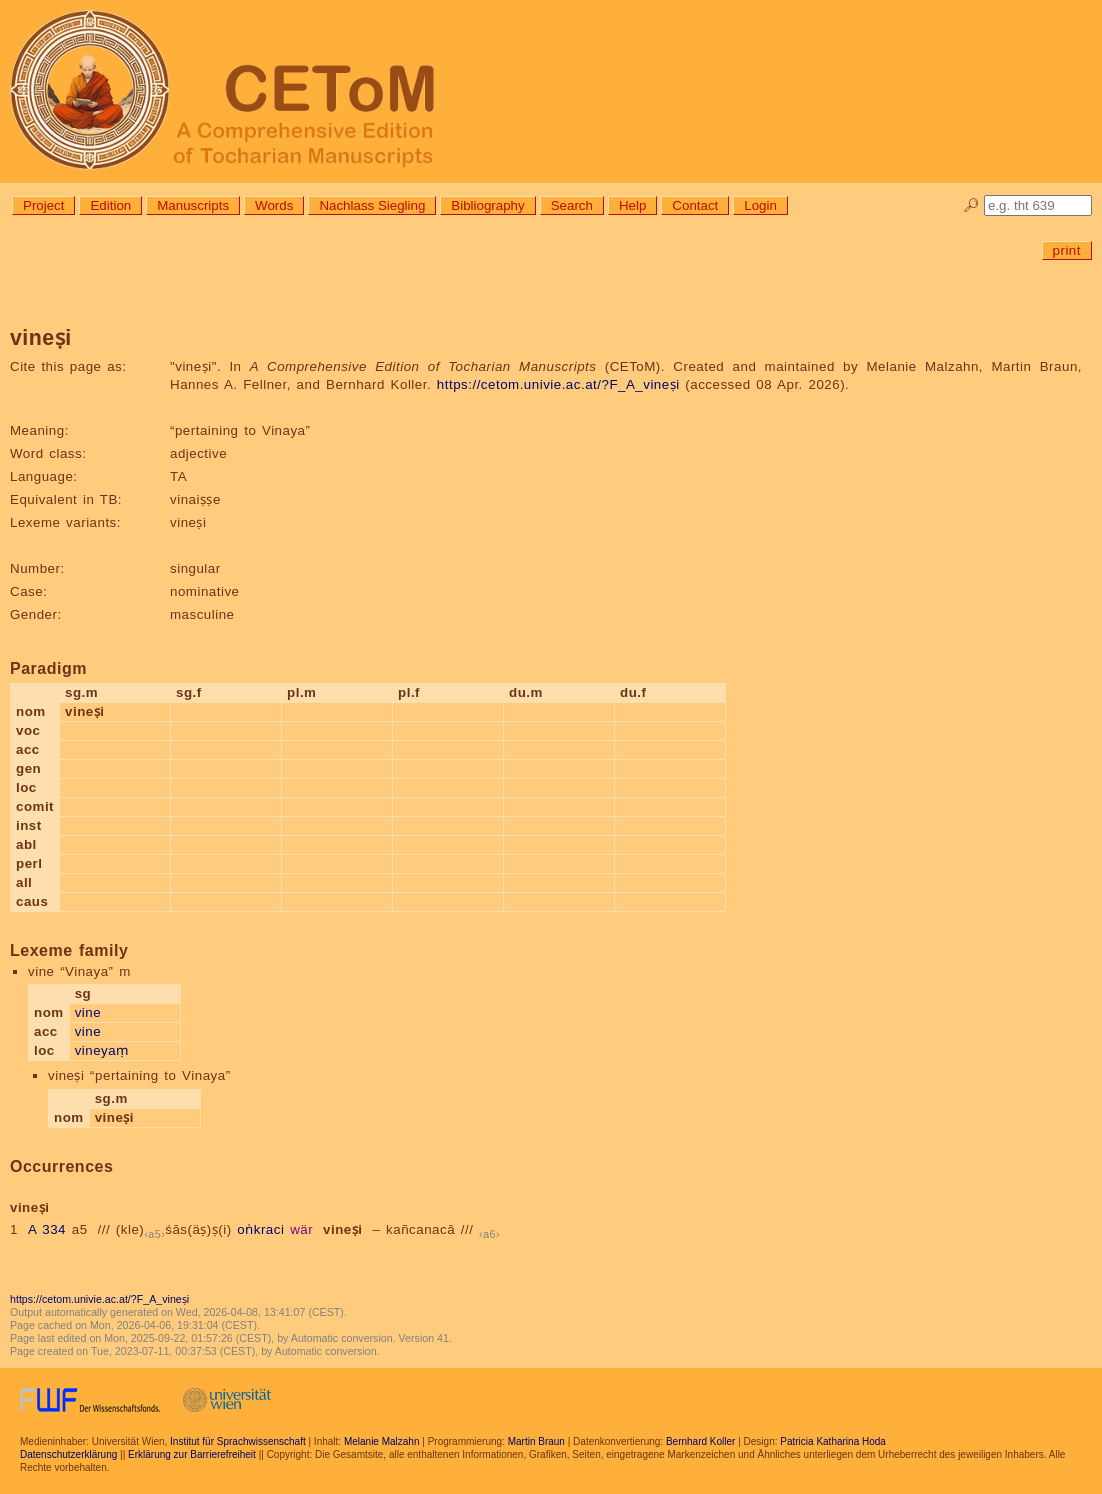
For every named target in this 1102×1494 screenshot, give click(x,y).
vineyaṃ (102, 1050)
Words (274, 205)
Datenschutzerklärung (68, 1454)
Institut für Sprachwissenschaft (238, 1441)
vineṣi (342, 1229)
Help (632, 205)
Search (572, 205)
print (1067, 250)
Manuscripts (193, 205)
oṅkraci (260, 1229)
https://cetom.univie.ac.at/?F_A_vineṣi (558, 384)
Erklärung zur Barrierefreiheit (192, 1454)
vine (88, 1012)
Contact (695, 205)
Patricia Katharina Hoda (833, 1441)
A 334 (47, 1229)
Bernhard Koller (700, 1441)
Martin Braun (536, 1441)
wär (301, 1229)
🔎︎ (971, 205)
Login (760, 205)
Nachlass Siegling (372, 205)
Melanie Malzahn (382, 1441)
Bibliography (487, 205)
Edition (110, 205)
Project (43, 205)
